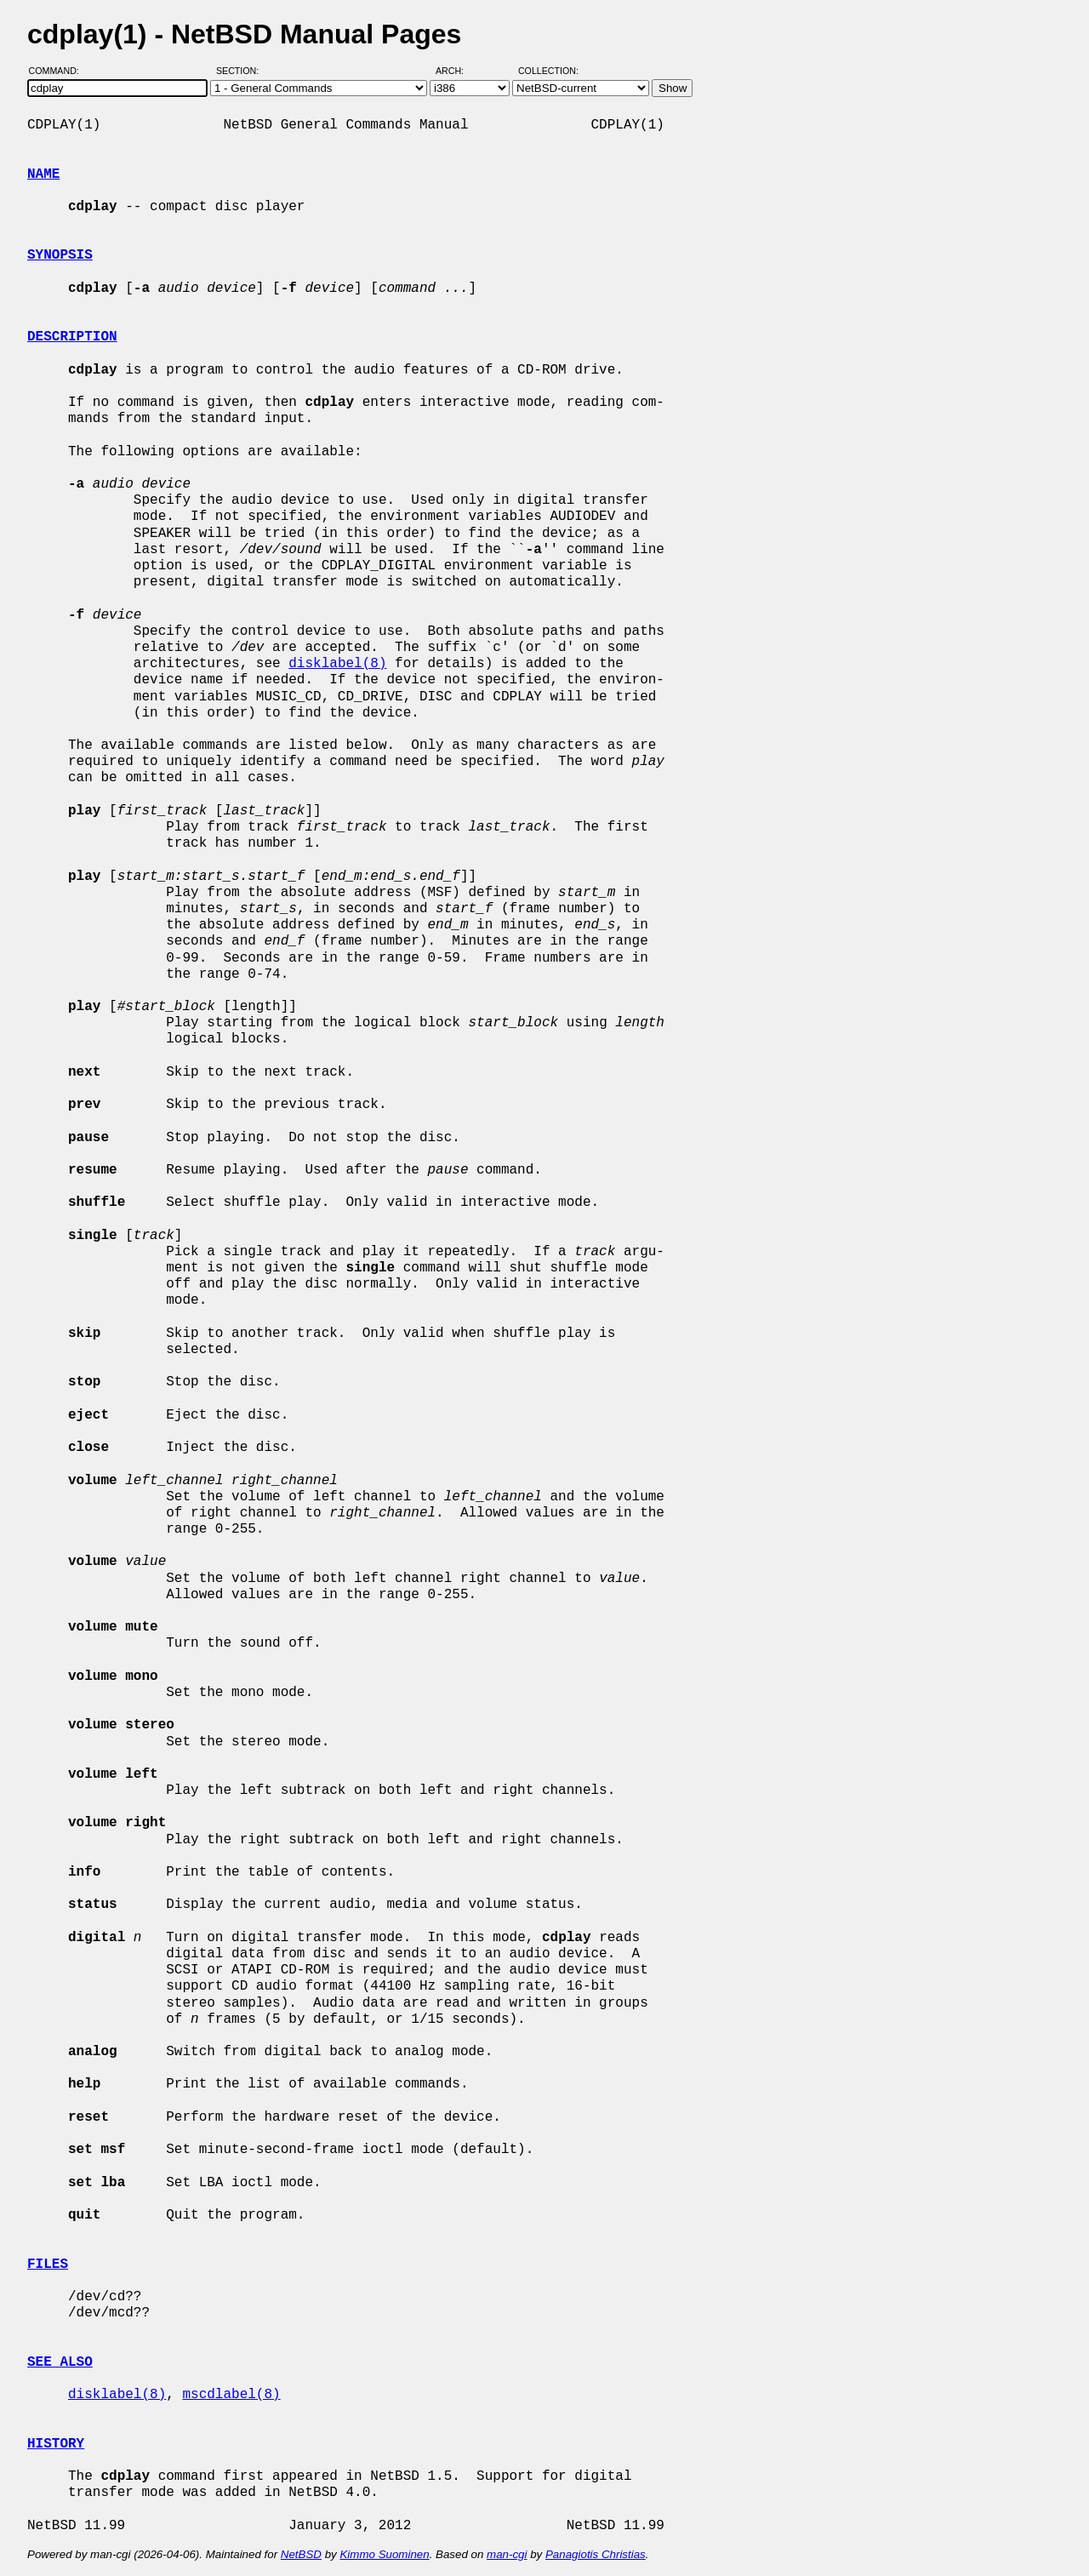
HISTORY (55, 2444)
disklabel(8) (337, 663)
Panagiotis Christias (595, 2554)
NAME (43, 174)
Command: (59, 71)
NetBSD (301, 2554)
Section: (241, 71)
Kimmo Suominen (384, 2554)
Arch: (457, 71)
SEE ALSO (60, 2362)
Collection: (548, 71)
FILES (47, 2264)
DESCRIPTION (72, 337)
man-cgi (507, 2554)
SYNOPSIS (60, 255)
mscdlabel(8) (231, 2394)
